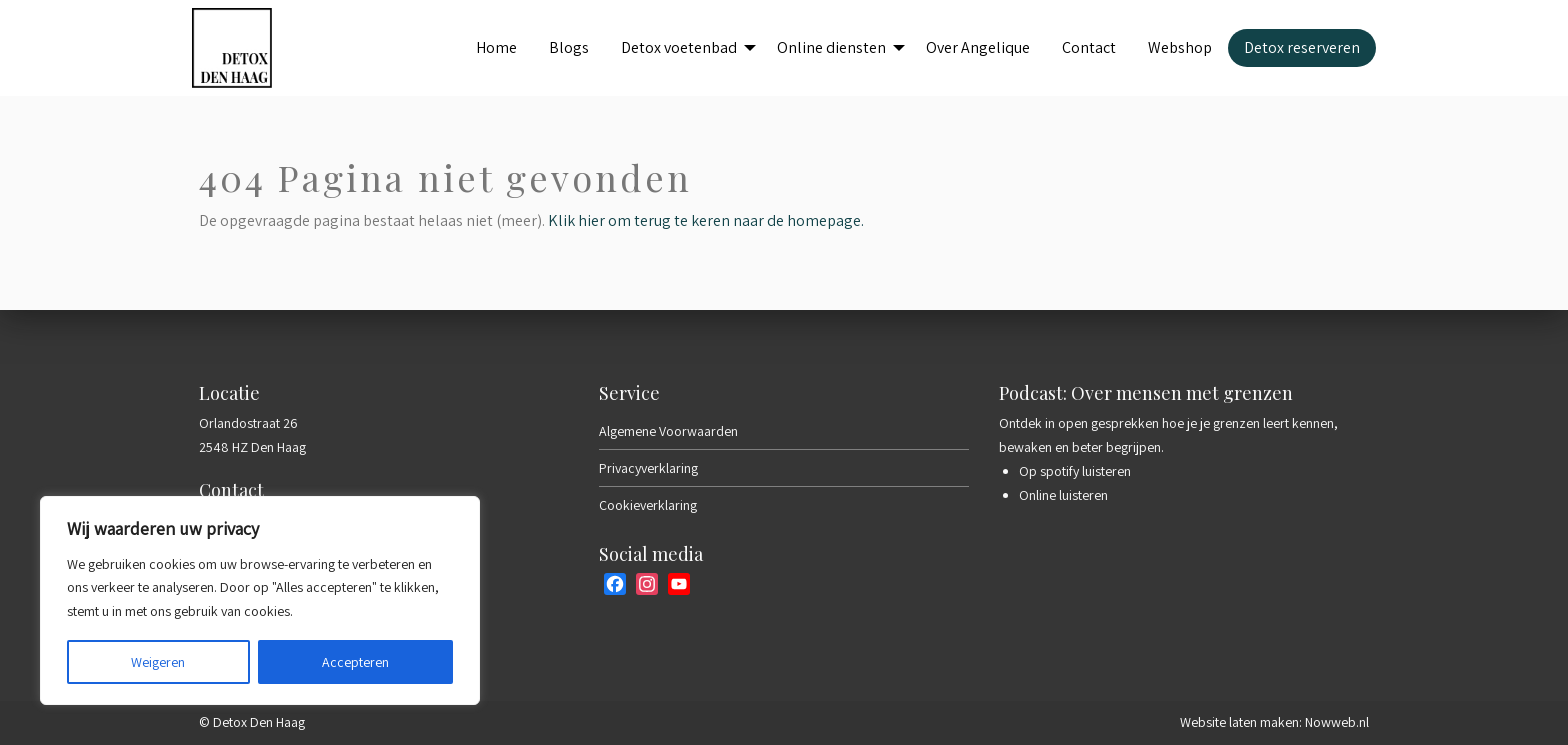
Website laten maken (1239, 722)
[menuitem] (496, 48)
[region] (260, 600)
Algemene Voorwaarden (668, 431)
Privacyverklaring (648, 468)
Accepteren (355, 662)
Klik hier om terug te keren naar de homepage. (706, 220)
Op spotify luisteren (1075, 471)
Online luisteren (1063, 495)
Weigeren (158, 662)
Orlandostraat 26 (248, 423)
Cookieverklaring (648, 505)
